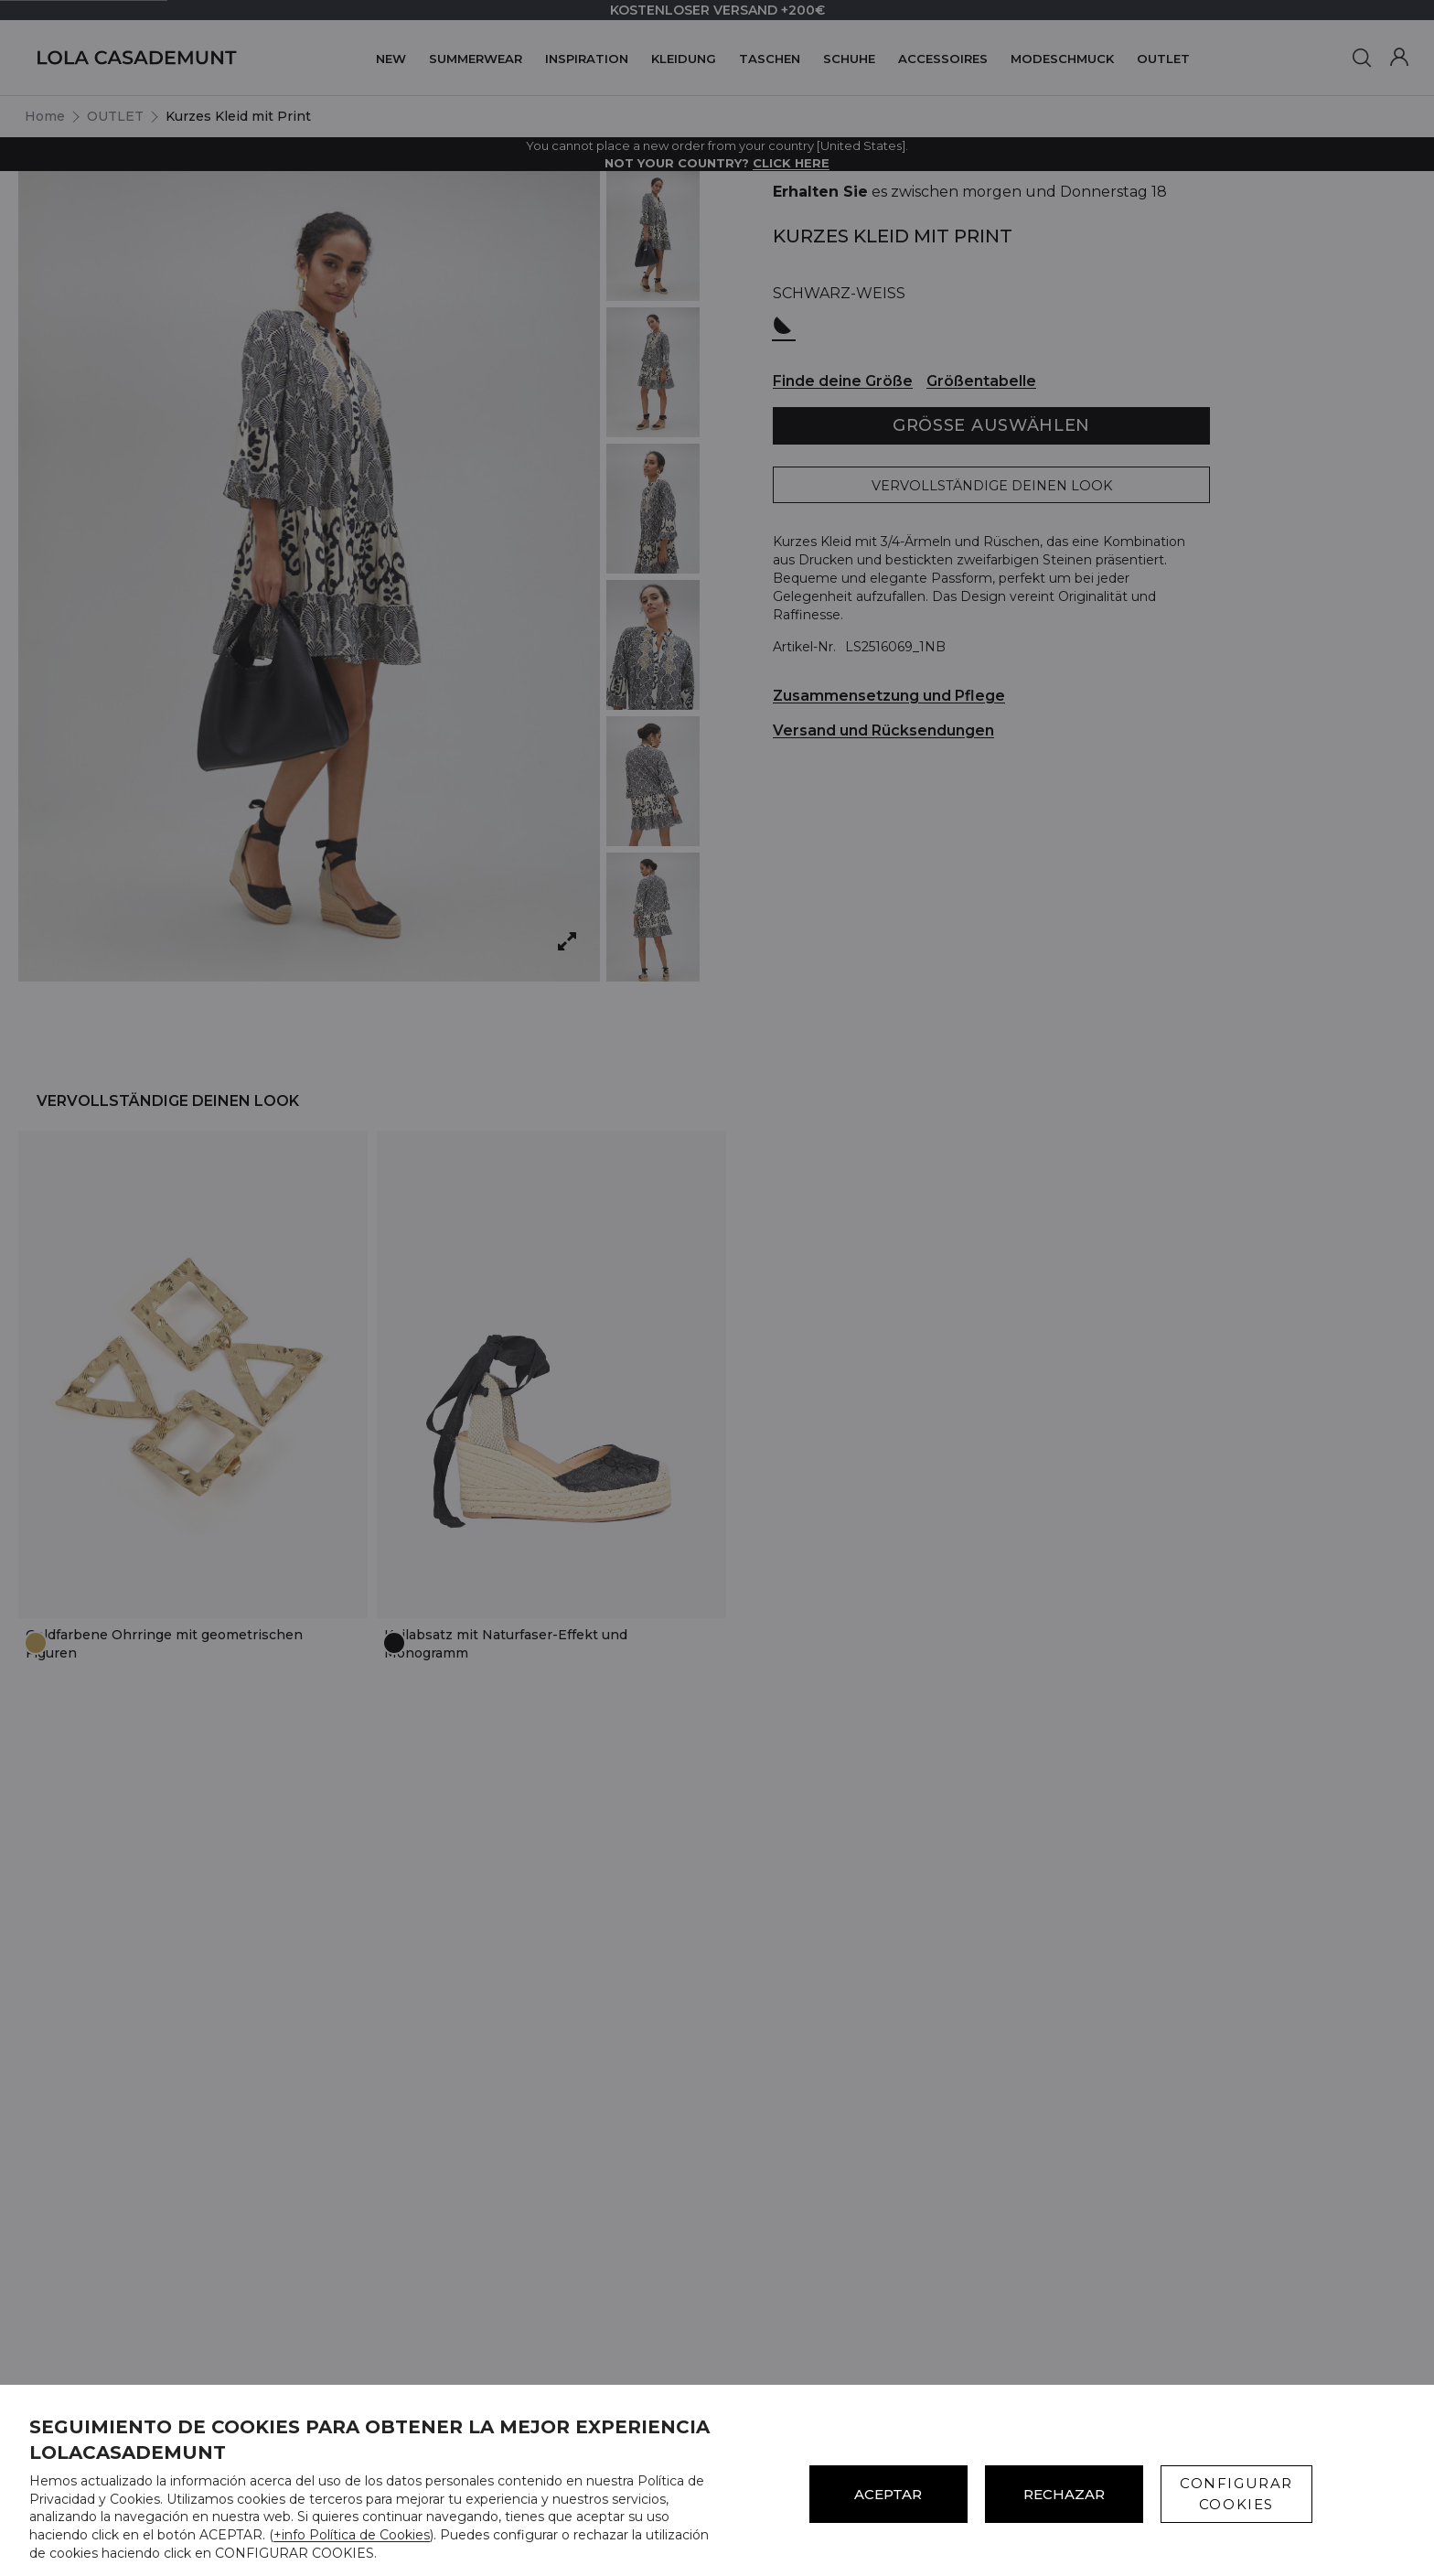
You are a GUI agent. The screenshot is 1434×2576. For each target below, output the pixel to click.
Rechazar (1064, 2494)
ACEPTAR (888, 2494)
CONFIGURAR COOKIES (1236, 2493)
